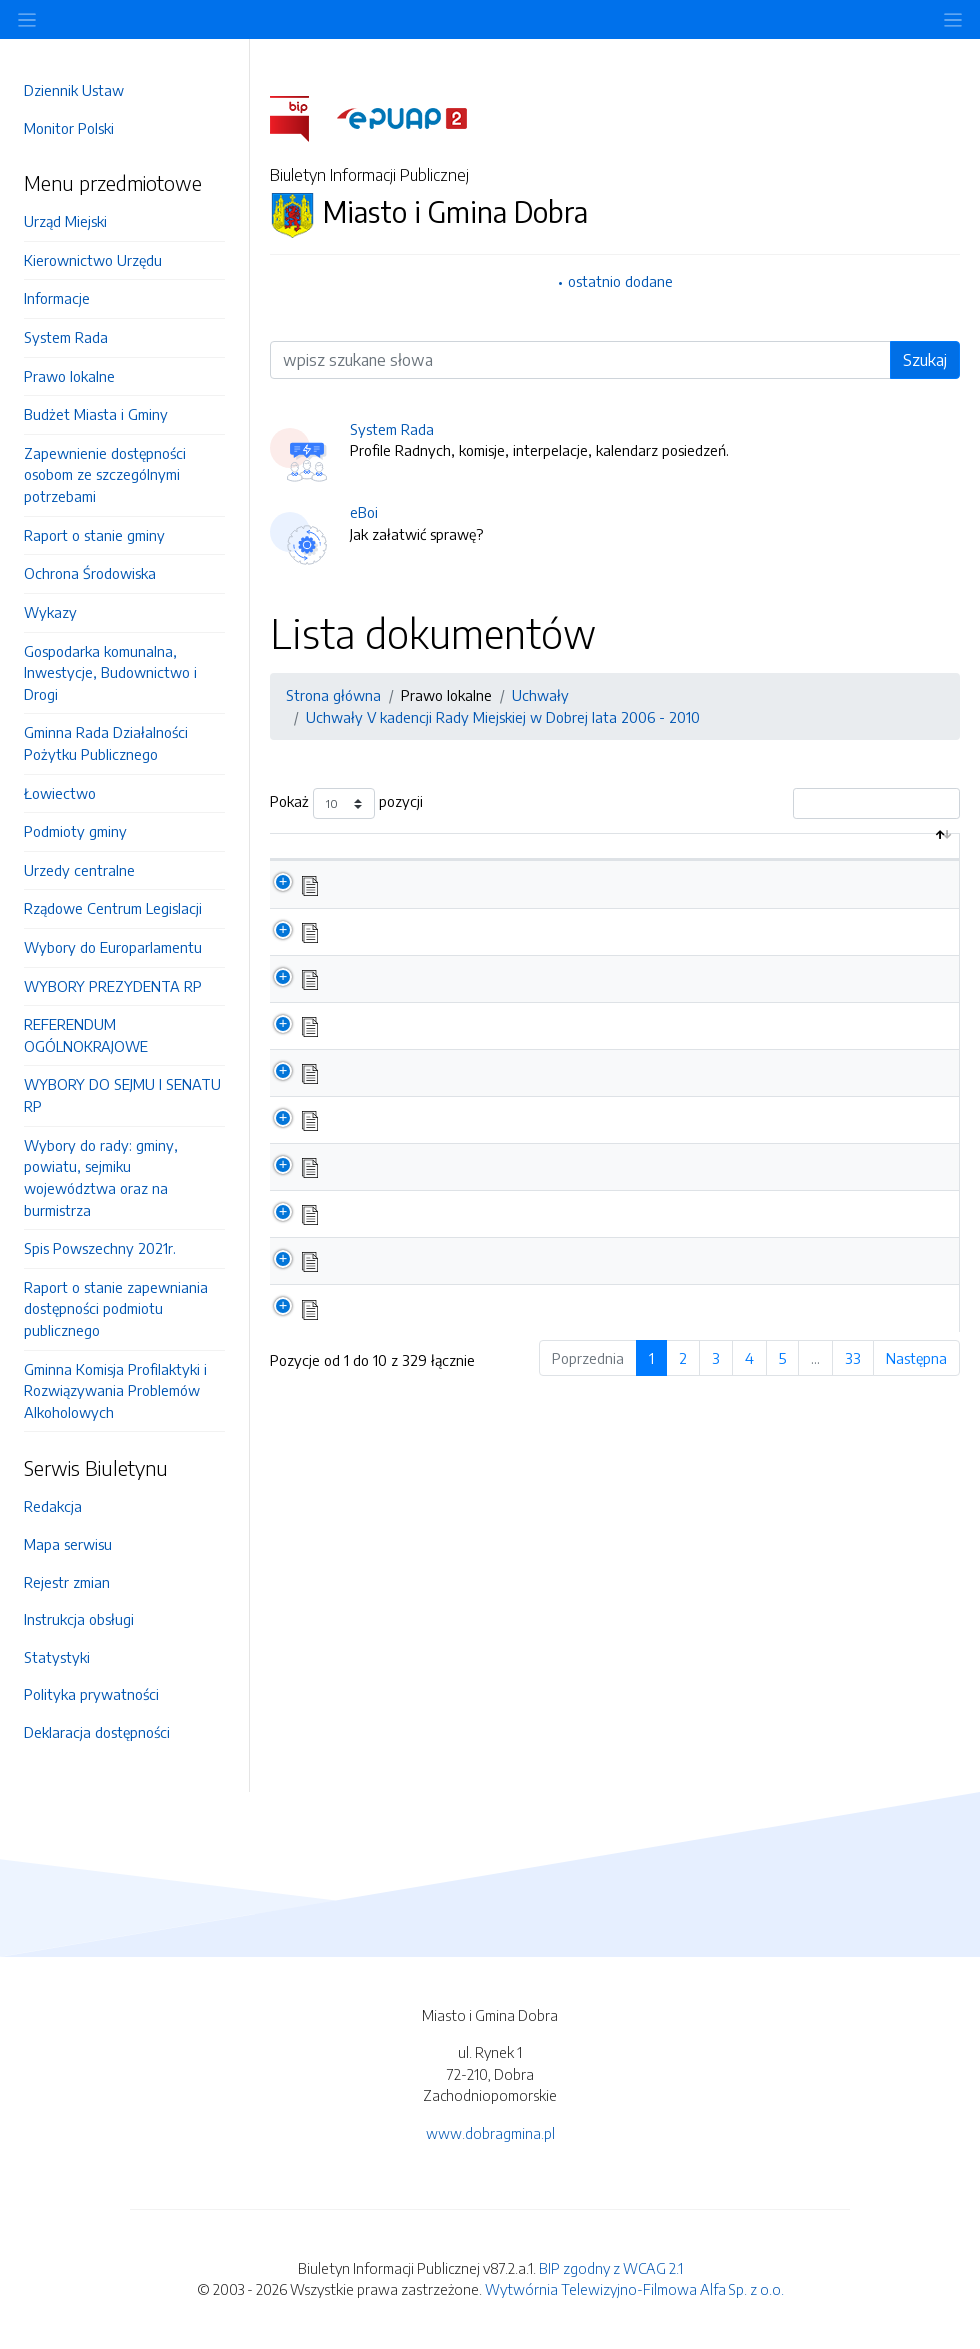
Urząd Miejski (65, 221)
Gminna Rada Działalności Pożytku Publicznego (106, 743)
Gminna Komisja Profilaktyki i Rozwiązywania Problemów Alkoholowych (115, 1390)
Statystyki (57, 1657)
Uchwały (540, 695)
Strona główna (333, 695)
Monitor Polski (69, 128)
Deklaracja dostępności (97, 1732)
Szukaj (925, 360)
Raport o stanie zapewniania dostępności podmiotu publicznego (116, 1308)
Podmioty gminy (75, 831)
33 (853, 1379)
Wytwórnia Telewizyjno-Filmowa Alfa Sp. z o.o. (634, 2289)
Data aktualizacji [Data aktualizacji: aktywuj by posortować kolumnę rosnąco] (802, 856)
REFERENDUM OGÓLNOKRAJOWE (86, 1035)
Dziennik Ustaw (74, 90)
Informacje (57, 298)
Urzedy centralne (79, 870)
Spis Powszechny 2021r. (100, 1248)
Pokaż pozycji (346, 803)
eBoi (364, 512)
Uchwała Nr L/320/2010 (420, 1188)
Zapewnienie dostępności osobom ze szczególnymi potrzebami (105, 474)
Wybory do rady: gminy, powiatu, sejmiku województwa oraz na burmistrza (101, 1177)
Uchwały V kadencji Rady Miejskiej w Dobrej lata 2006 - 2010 (503, 717)
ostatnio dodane (620, 281)
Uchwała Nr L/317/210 (413, 1329)
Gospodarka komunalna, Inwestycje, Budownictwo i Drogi (110, 672)
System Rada (66, 337)
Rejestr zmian (67, 1582)
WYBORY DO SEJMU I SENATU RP (122, 1095)
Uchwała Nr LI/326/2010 (421, 905)
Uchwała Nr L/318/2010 (419, 1282)
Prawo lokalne (69, 376)
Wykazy (50, 612)
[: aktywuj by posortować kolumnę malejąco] (301, 857)
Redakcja (53, 1506)
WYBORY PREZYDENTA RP (113, 986)
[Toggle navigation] (953, 19)
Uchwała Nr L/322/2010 (420, 1094)
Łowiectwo (60, 793)
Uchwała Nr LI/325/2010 (421, 952)
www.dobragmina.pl (490, 2133)
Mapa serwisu (68, 1544)
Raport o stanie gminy (94, 535)
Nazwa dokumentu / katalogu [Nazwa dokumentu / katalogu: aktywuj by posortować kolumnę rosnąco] (453, 856)
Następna (916, 1379)
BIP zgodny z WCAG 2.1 (611, 2268)
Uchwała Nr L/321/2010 (418, 1141)
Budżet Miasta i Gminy (96, 414)
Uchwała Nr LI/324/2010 (422, 999)
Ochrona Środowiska (90, 573)
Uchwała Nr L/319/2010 (419, 1235)
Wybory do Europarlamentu (113, 947)
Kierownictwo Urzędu (93, 260)
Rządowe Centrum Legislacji (113, 908)
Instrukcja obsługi (79, 1619)
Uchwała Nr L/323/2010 (420, 1046)
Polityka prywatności (91, 1694)
